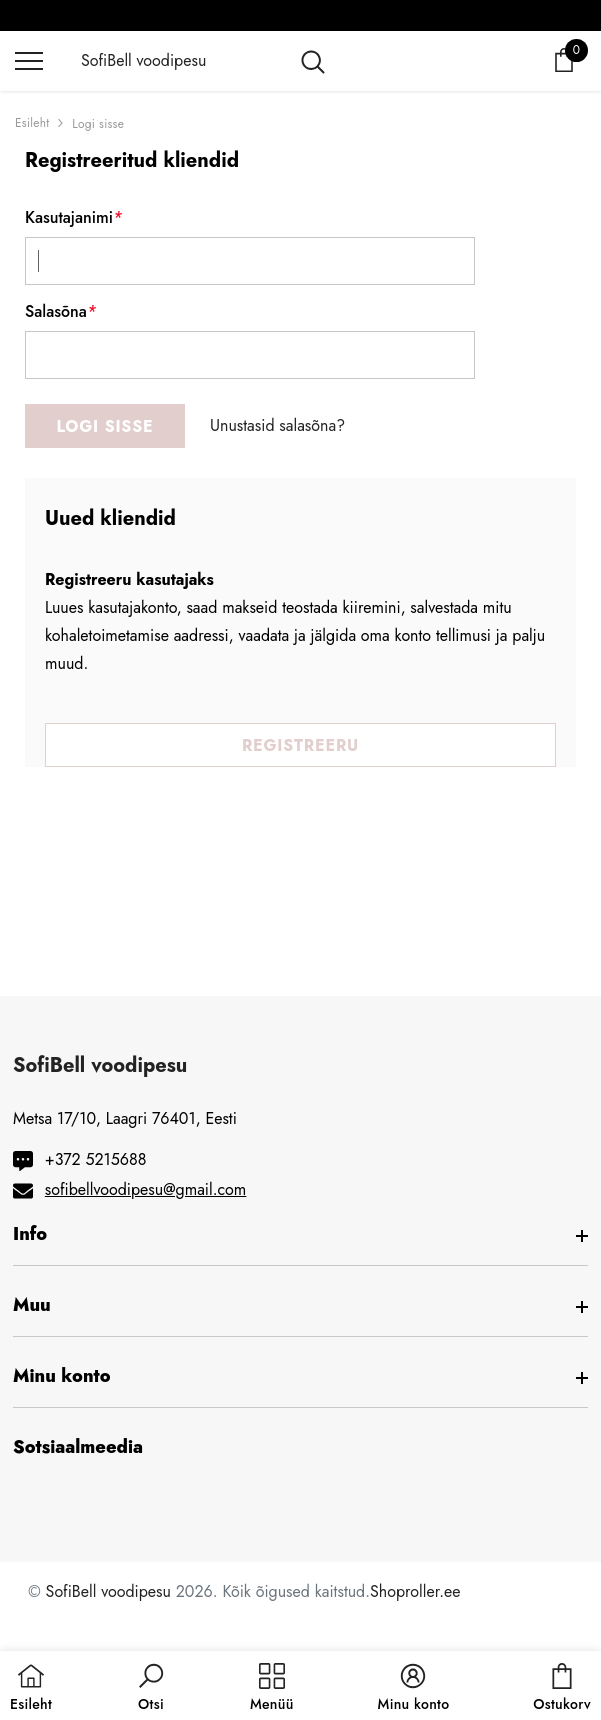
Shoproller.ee (415, 1591)
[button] (151, 1688)
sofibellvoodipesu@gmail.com (146, 1189)
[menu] (29, 60)
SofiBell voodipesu (108, 1591)
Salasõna (60, 312)
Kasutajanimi (73, 218)
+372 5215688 (96, 1159)
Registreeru (300, 745)
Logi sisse (98, 124)
